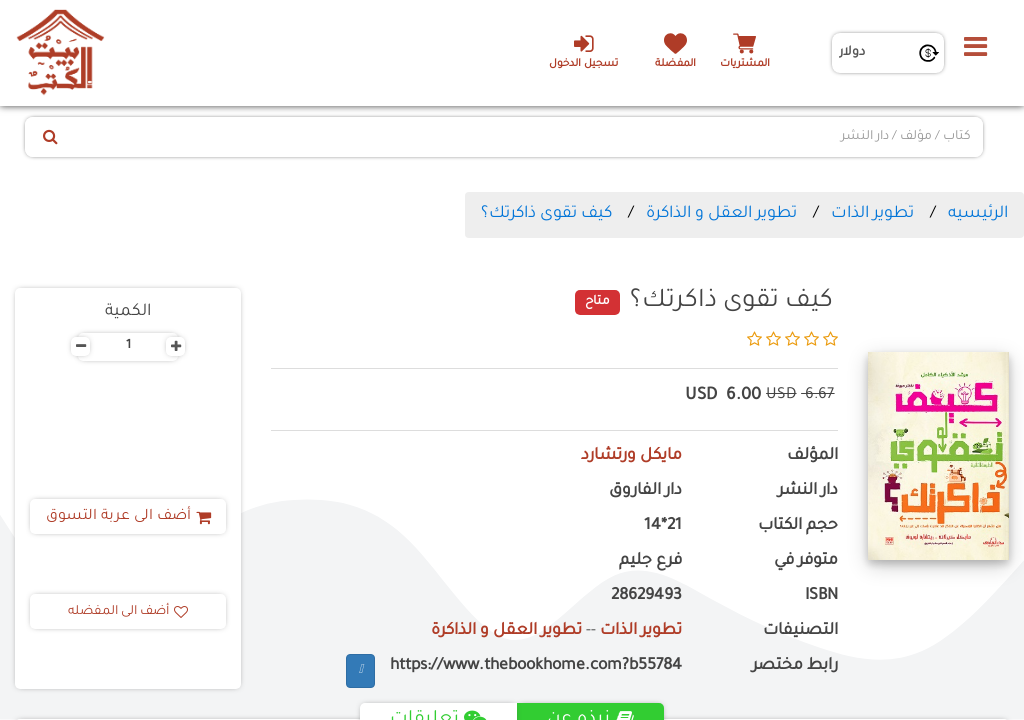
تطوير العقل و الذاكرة (721, 214)
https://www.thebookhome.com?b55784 (536, 666)
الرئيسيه (978, 214)
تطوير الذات (872, 214)
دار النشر (808, 491)
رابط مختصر (795, 666)
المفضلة (675, 64)
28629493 (646, 596)
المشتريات (745, 64)
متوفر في (806, 561)
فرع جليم (650, 561)
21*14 (663, 526)
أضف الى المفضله (128, 612)
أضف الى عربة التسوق (128, 517)
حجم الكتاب (798, 526)
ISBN (821, 596)
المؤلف (812, 456)
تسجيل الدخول (583, 51)
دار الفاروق (645, 491)
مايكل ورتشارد (631, 456)
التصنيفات (800, 631)
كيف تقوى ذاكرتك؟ (546, 214)
